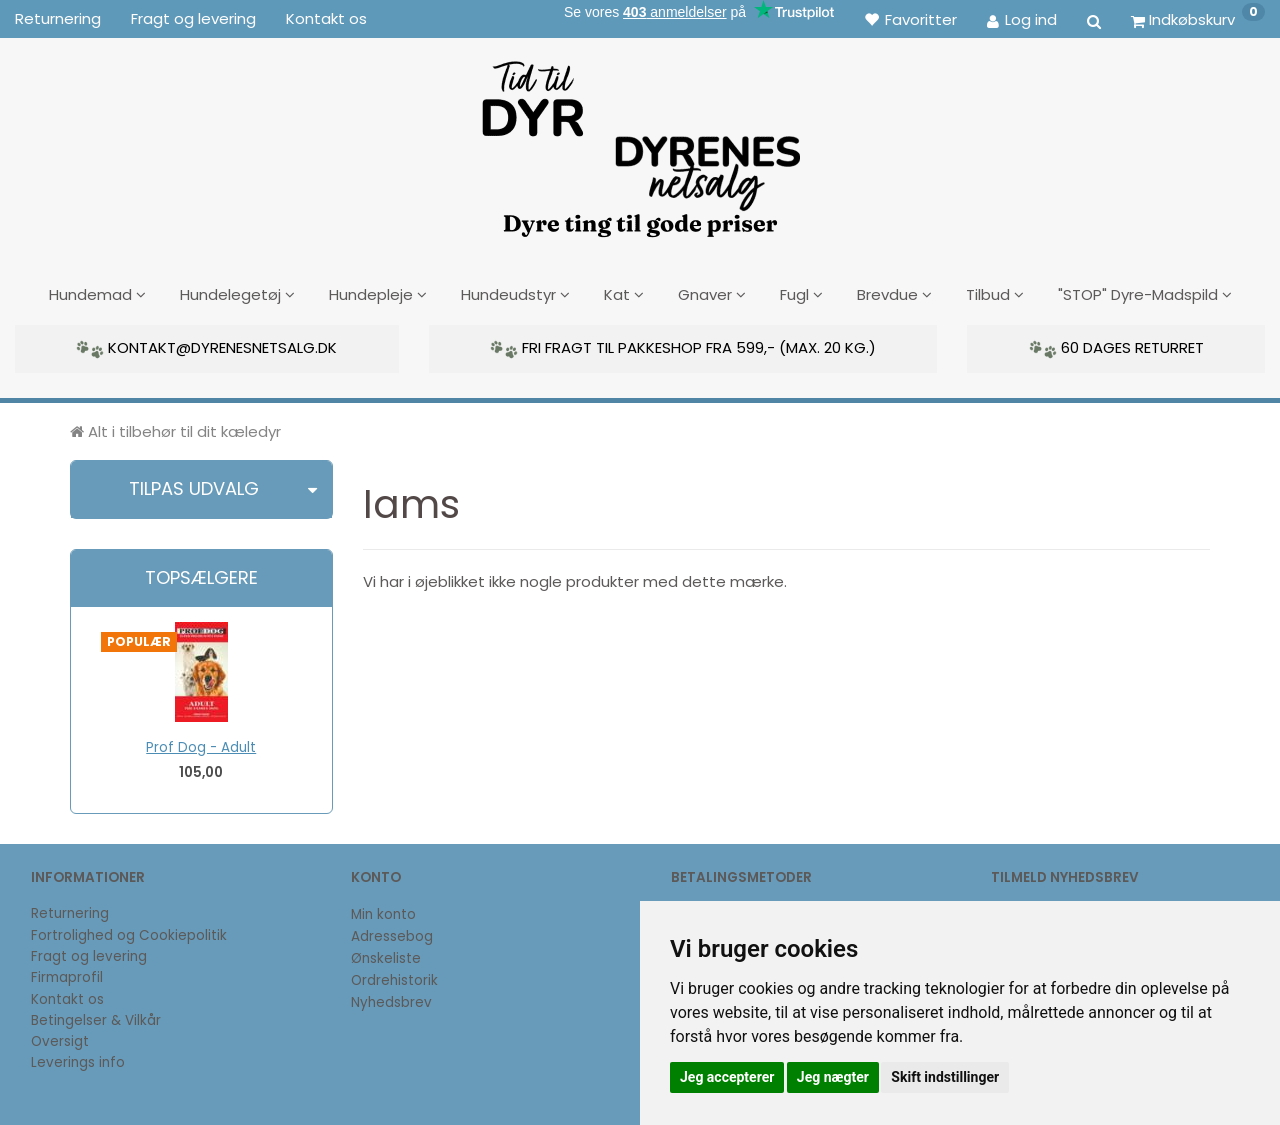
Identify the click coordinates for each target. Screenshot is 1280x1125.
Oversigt (60, 1038)
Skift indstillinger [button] (945, 1077)
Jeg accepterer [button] (727, 1077)
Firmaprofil (67, 975)
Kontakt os (326, 18)
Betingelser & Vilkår (96, 1017)
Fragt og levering (193, 18)
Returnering (58, 18)
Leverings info (78, 1060)
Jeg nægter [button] (833, 1077)
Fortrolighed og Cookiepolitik (129, 932)
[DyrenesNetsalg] (640, 142)
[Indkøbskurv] (1198, 19)
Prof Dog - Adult (201, 744)
